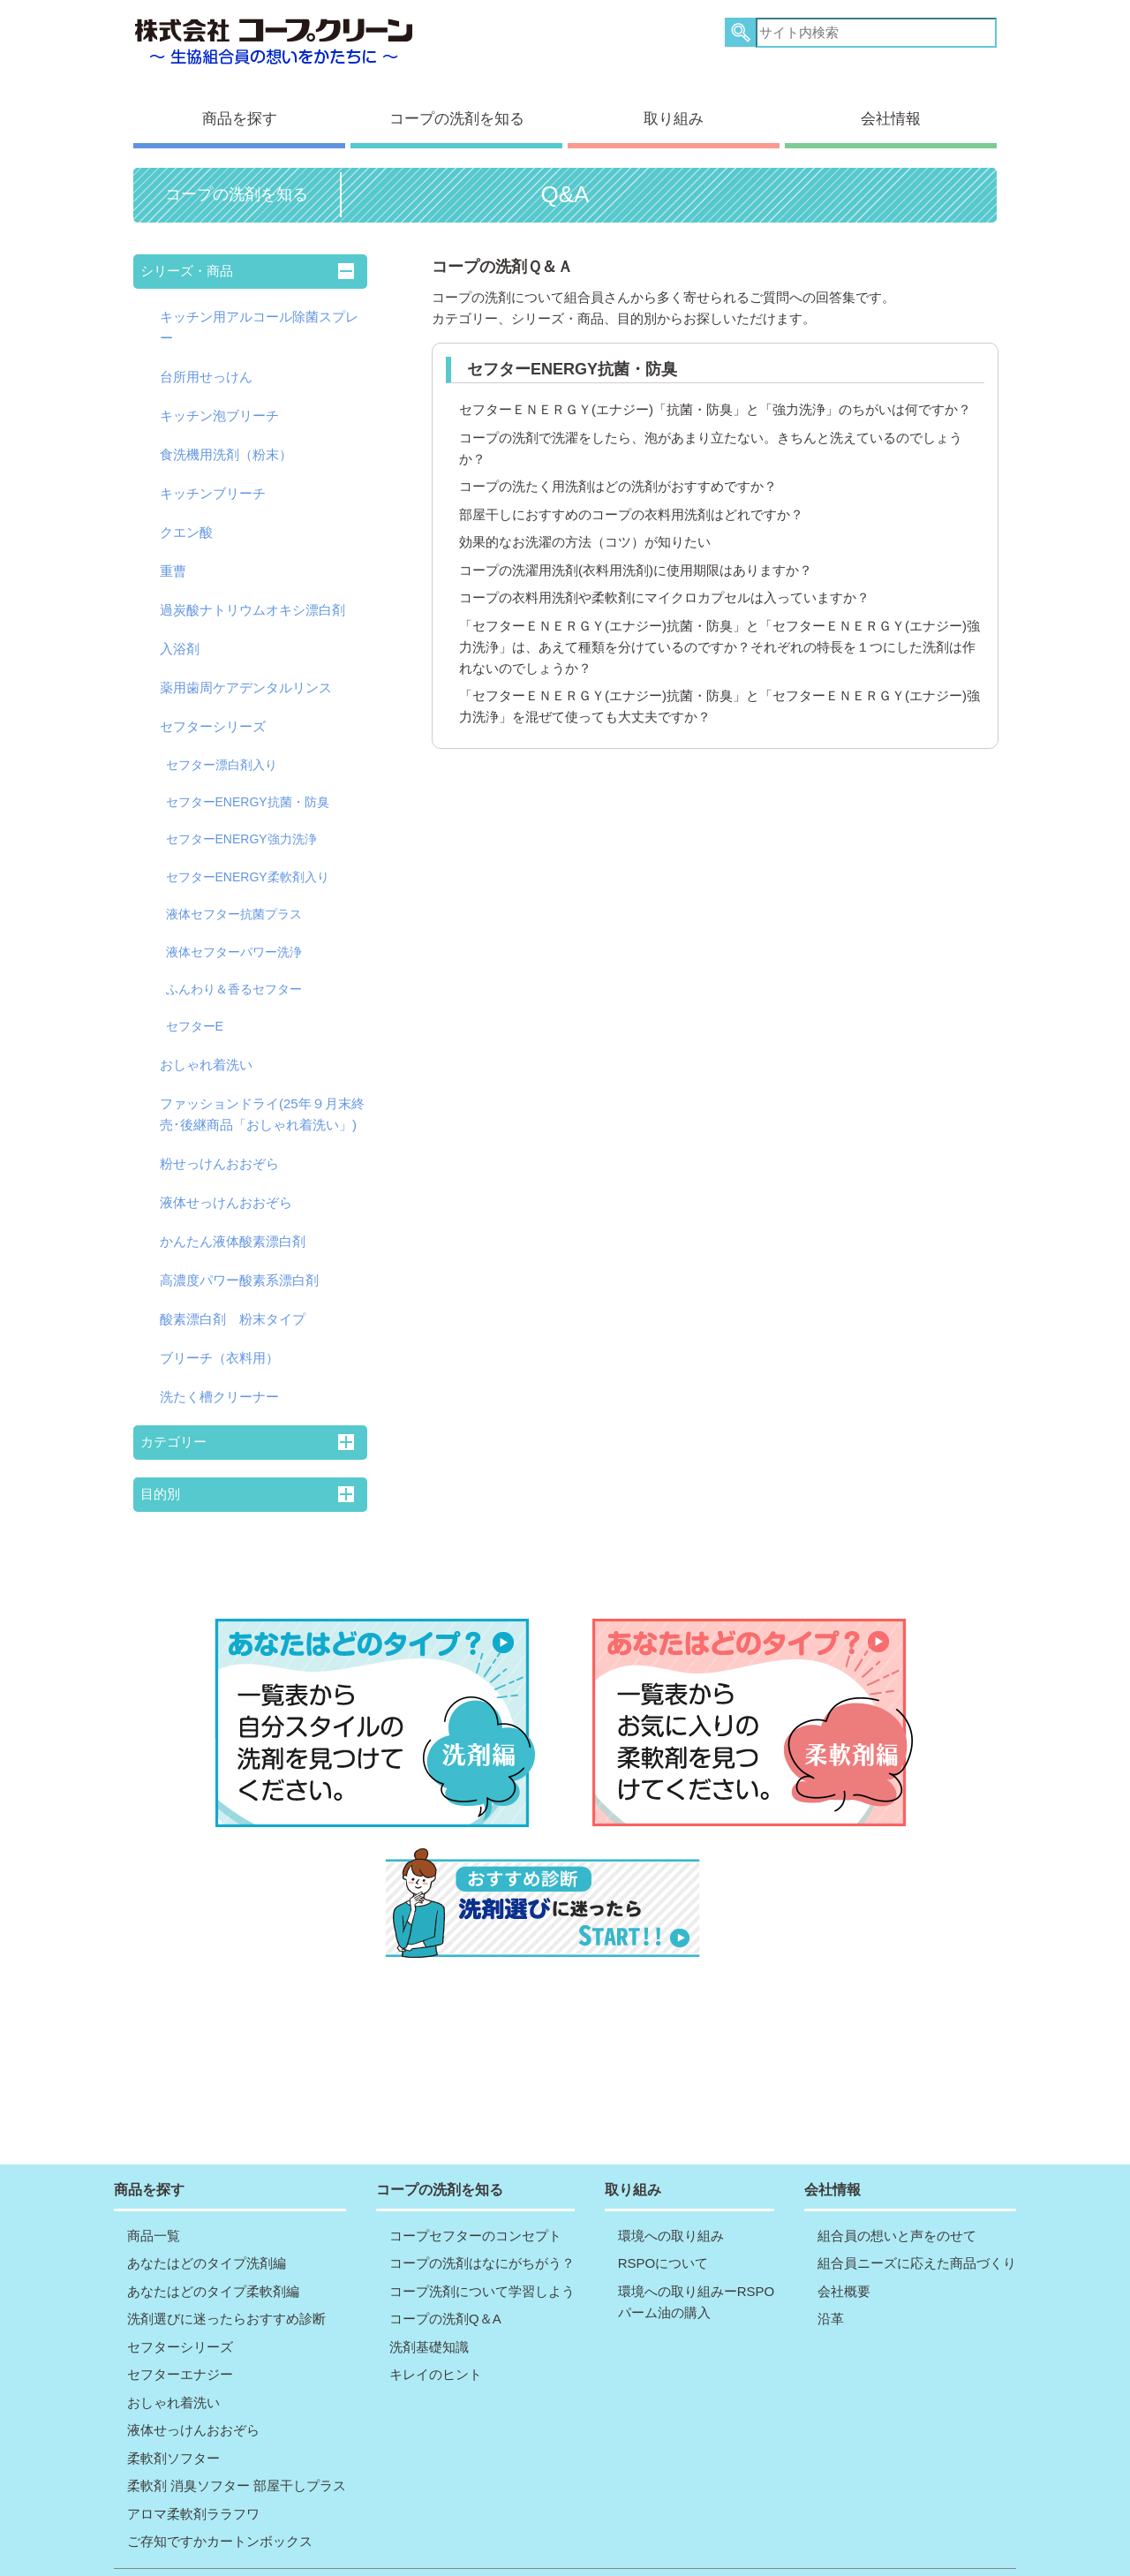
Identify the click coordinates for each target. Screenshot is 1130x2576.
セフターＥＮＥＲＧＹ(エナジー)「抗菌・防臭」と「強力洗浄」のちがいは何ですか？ (715, 393)
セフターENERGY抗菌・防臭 (247, 786)
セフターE (194, 1010)
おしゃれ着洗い (206, 1048)
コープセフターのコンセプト (475, 2194)
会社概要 (843, 2250)
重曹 (173, 555)
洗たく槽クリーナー (219, 1380)
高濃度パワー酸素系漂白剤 (239, 1264)
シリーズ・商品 (186, 254)
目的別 (160, 1477)
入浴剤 (180, 632)
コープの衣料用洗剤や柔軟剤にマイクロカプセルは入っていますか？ (664, 581)
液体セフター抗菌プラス (234, 898)
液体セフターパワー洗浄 (234, 936)
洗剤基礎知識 (429, 2306)
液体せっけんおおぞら (226, 1186)
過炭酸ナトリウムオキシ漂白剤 (252, 593)
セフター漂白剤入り (221, 749)
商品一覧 (153, 2194)
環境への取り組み (671, 2194)
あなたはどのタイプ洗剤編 (206, 2223)
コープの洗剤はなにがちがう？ (482, 2223)
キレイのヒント (435, 2334)
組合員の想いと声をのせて (896, 2194)
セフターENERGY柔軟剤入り (247, 861)
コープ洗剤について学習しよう (482, 2250)
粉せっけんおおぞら (219, 1147)
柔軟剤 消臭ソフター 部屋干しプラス (236, 2445)
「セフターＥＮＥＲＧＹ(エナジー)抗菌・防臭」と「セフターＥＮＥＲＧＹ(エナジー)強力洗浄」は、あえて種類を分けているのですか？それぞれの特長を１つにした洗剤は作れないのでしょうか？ (719, 631)
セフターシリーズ (213, 710)
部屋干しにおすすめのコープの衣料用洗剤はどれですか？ (631, 498)
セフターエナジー (180, 2334)
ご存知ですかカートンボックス (220, 2501)
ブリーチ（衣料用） (219, 1341)
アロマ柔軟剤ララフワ (193, 2473)
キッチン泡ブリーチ (219, 399)
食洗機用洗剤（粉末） (226, 438)
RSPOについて (663, 2223)
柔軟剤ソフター (173, 2417)
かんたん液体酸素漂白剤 (232, 1225)
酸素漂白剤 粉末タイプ (232, 1303)
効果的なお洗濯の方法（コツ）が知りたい (585, 525)
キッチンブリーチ (213, 477)
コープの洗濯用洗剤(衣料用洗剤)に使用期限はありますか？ (635, 554)
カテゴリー (173, 1425)
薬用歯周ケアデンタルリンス (246, 671)
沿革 (830, 2278)
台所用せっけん (206, 360)
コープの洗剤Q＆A (445, 2278)
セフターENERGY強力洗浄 (241, 823)
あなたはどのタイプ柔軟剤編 (213, 2250)
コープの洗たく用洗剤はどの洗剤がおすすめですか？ (618, 470)
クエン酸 (186, 516)
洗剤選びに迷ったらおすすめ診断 (226, 2278)
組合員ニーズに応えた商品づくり (916, 2223)
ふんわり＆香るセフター (234, 973)
